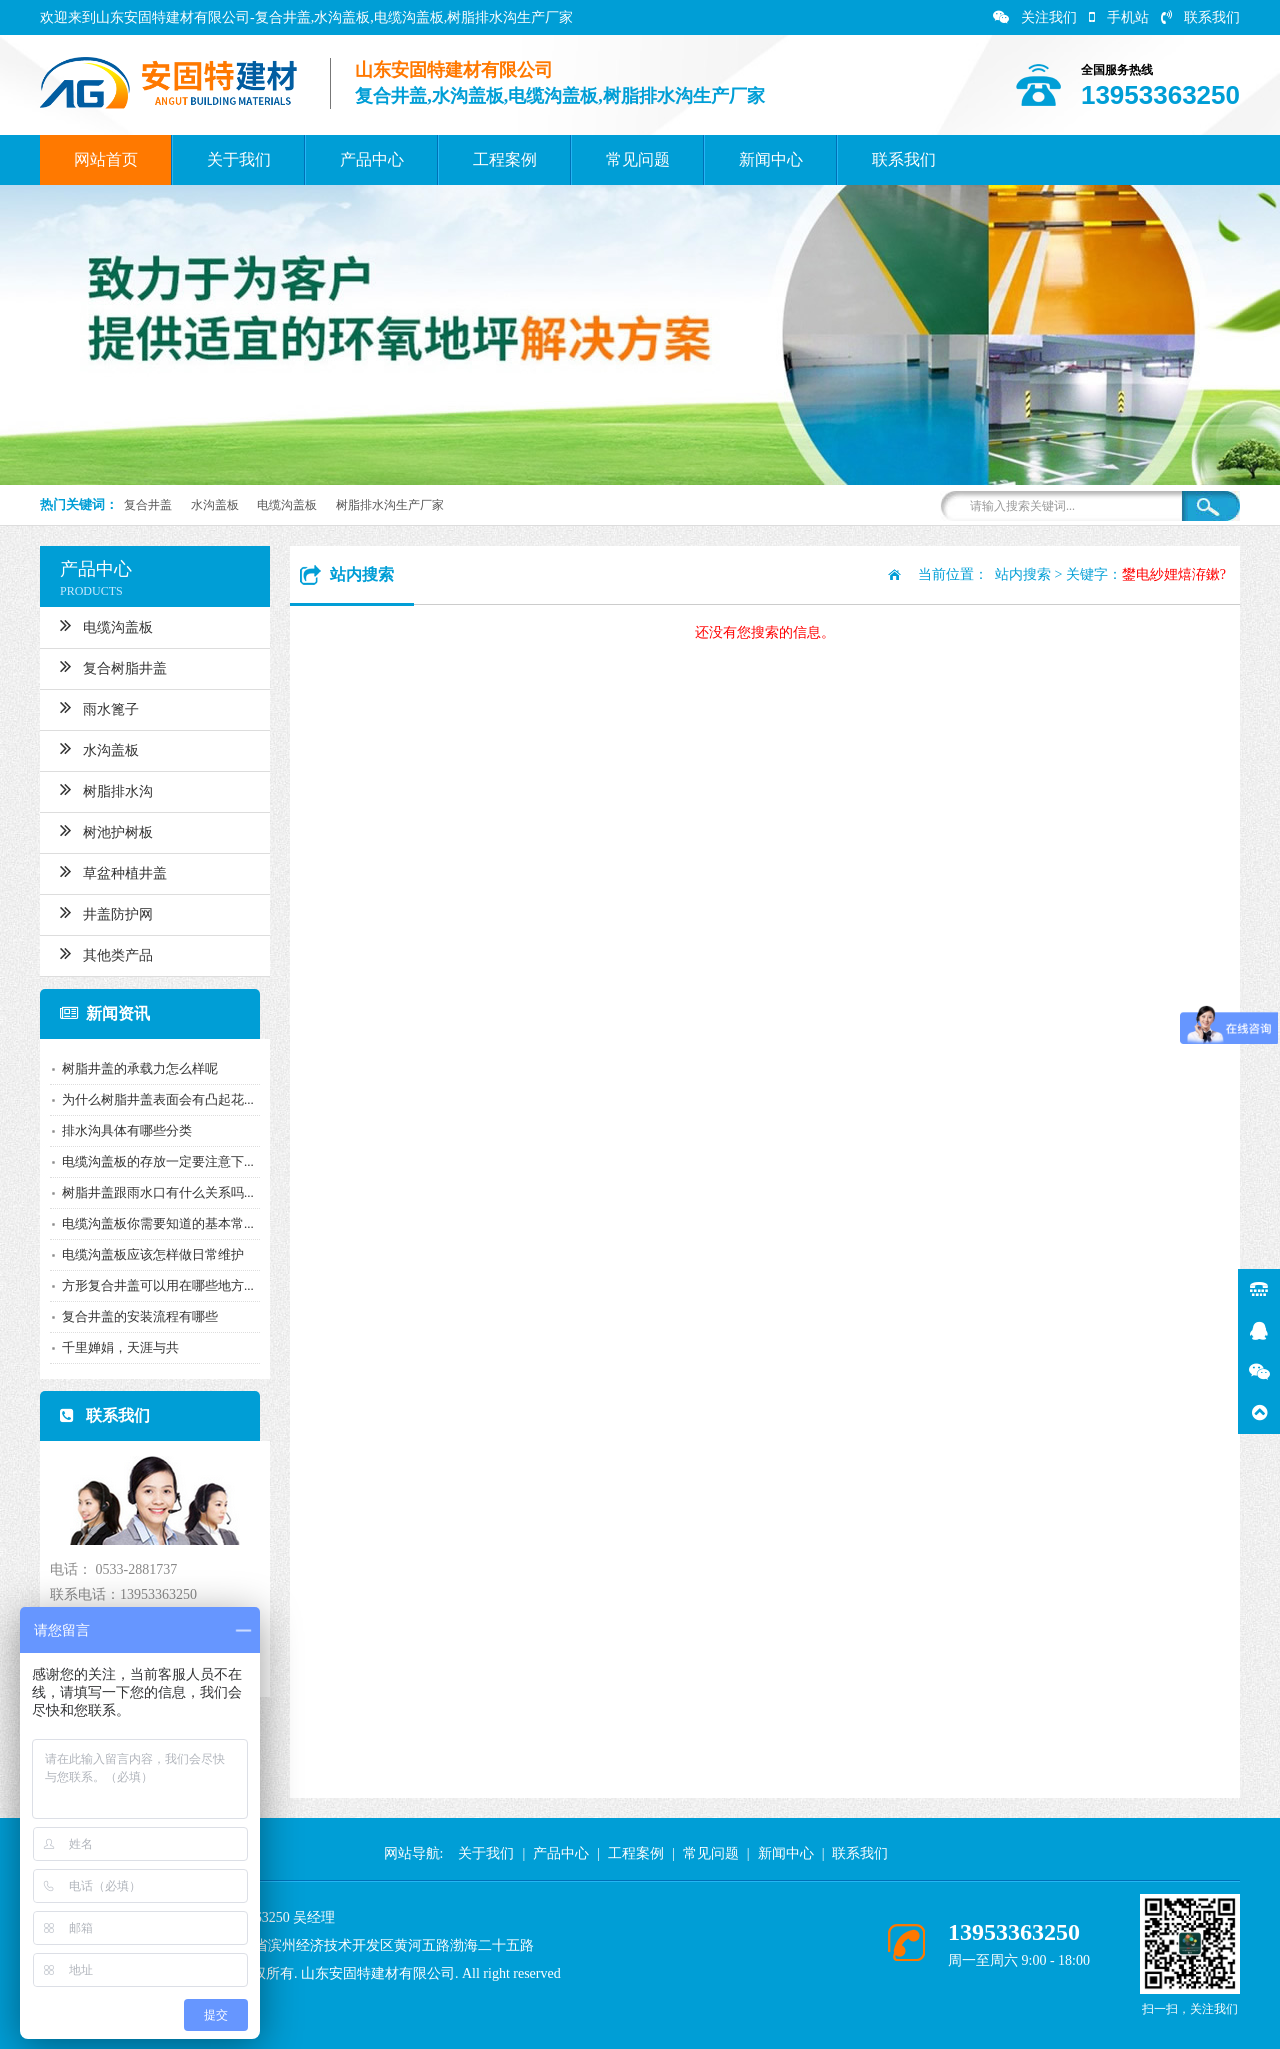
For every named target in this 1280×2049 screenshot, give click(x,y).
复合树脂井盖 (113, 666)
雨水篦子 (99, 707)
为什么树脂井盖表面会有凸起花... (158, 1099)
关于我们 (239, 159)
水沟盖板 (215, 505)
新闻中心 (771, 159)
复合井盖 (148, 505)
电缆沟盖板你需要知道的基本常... (158, 1223)
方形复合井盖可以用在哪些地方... (158, 1285)
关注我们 (1035, 17)
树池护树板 (106, 830)
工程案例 (505, 159)
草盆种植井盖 (113, 871)
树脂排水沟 (106, 789)
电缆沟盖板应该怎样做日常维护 (153, 1254)
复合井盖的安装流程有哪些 (140, 1316)
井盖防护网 (106, 912)
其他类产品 (106, 953)
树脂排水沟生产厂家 (390, 505)
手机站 (1119, 17)
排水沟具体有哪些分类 (127, 1130)
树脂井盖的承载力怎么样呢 (140, 1068)
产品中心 (372, 159)
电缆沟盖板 (287, 505)
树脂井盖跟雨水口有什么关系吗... (158, 1192)
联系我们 (1200, 17)
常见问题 (638, 159)
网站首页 (106, 159)
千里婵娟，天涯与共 (120, 1347)
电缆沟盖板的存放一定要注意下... (158, 1161)
